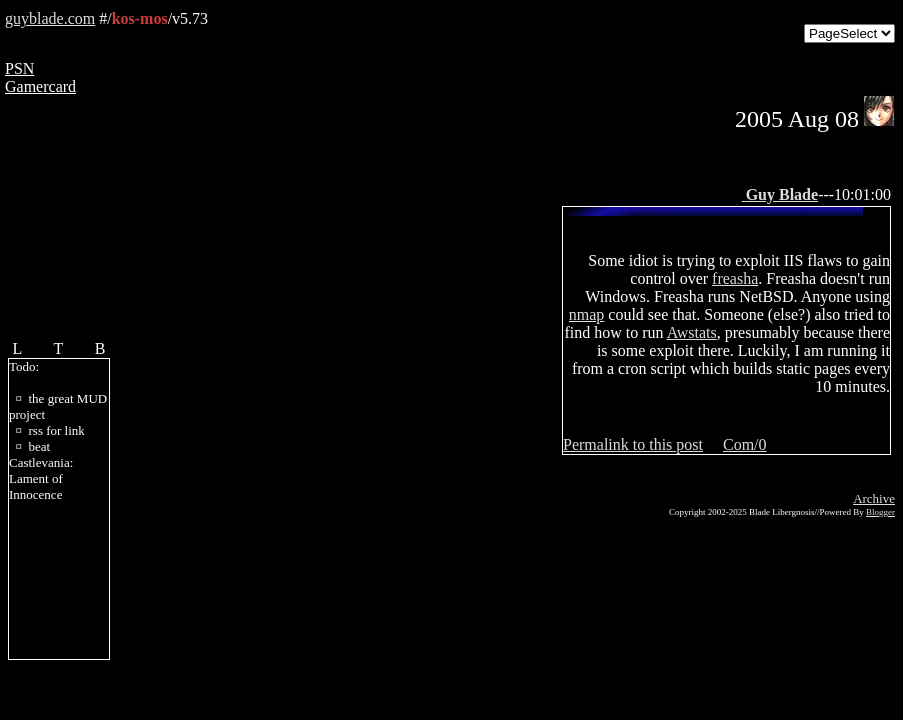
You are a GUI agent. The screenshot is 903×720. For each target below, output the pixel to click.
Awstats (692, 332)
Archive (874, 498)
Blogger (880, 512)
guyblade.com (50, 18)
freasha (735, 278)
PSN (19, 68)
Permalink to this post (633, 444)
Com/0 (745, 444)
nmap (587, 314)
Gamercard (40, 86)
